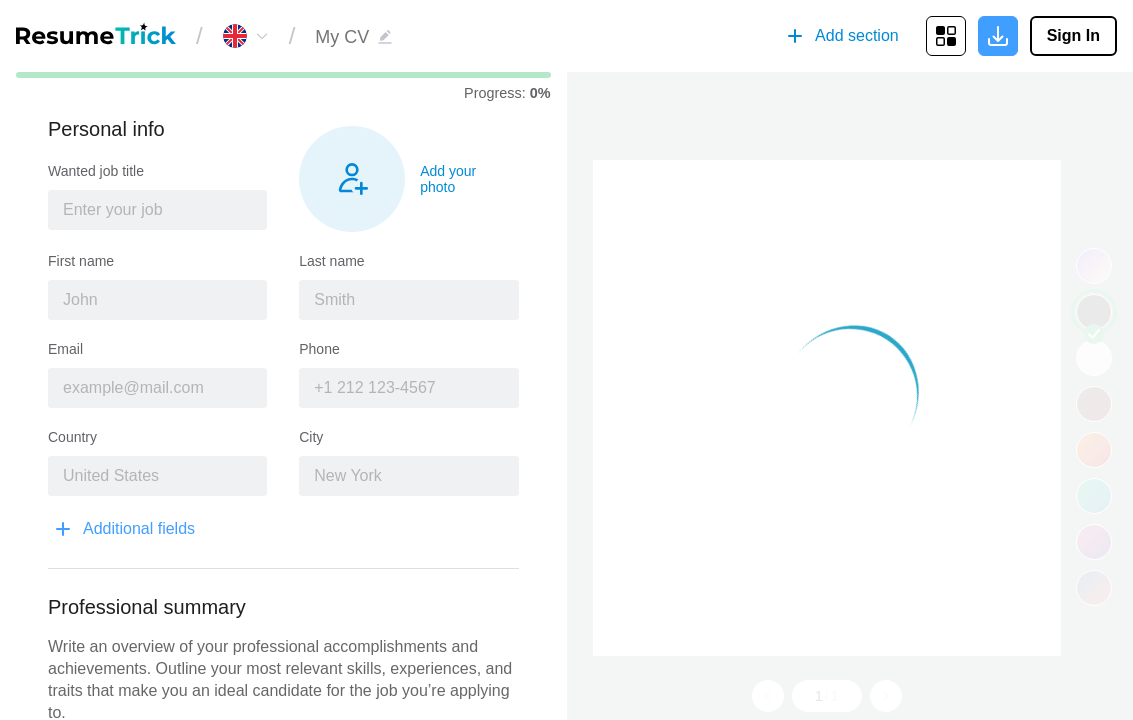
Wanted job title (96, 171)
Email (65, 349)
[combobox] (157, 210)
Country (72, 437)
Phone (319, 349)
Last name (331, 261)
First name (81, 261)
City (311, 437)
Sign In (1073, 35)
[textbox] (157, 210)
